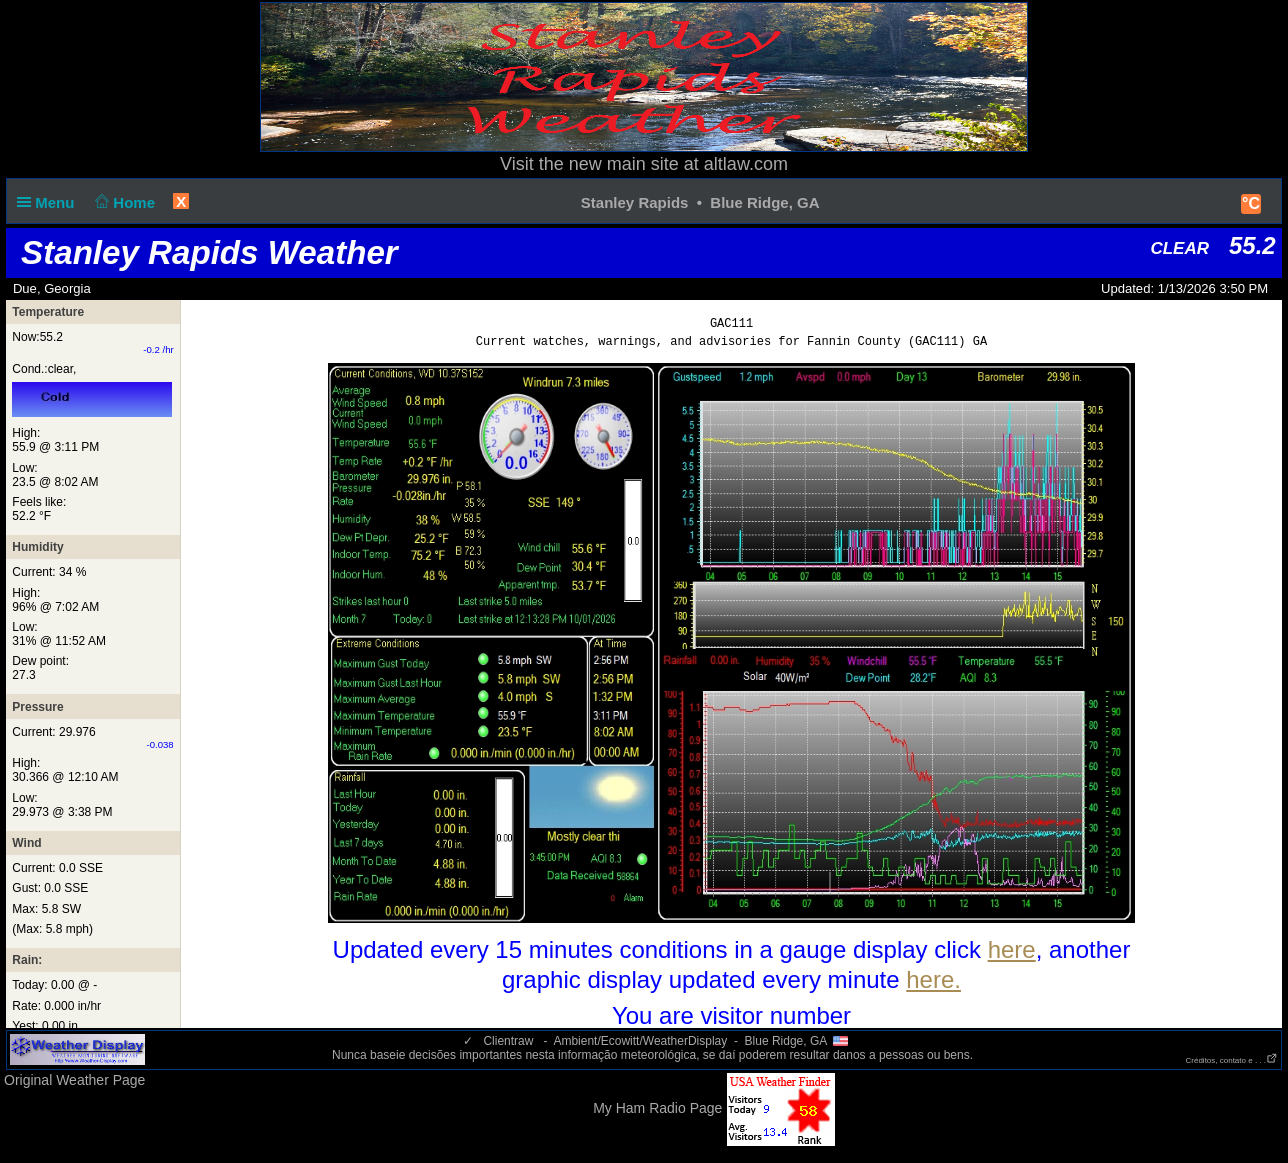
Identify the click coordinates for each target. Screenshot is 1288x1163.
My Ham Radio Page (657, 1108)
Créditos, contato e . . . (1232, 1060)
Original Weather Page (74, 1080)
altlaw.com (746, 164)
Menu (50, 202)
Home (123, 202)
